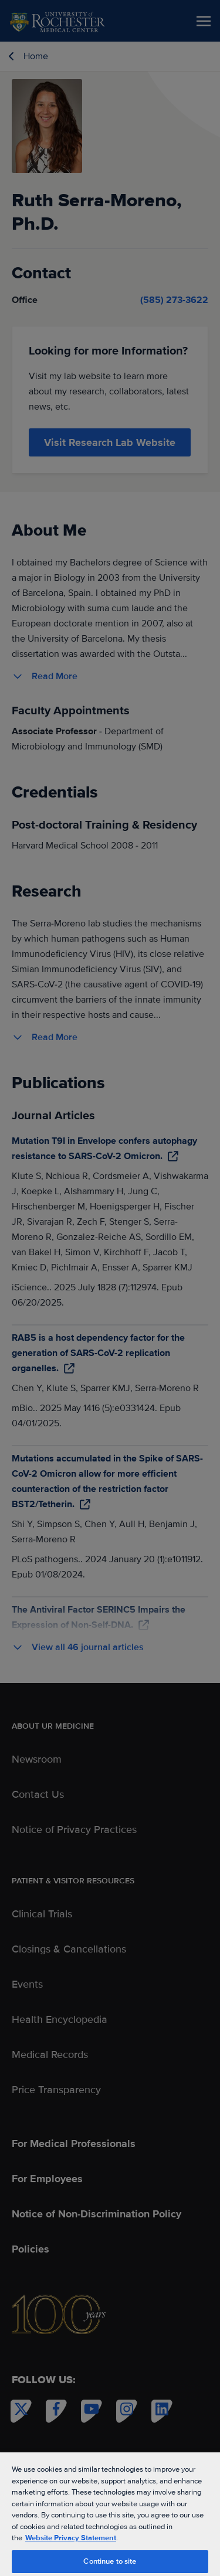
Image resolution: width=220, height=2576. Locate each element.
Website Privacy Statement (70, 2538)
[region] (110, 2513)
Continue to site (109, 2561)
